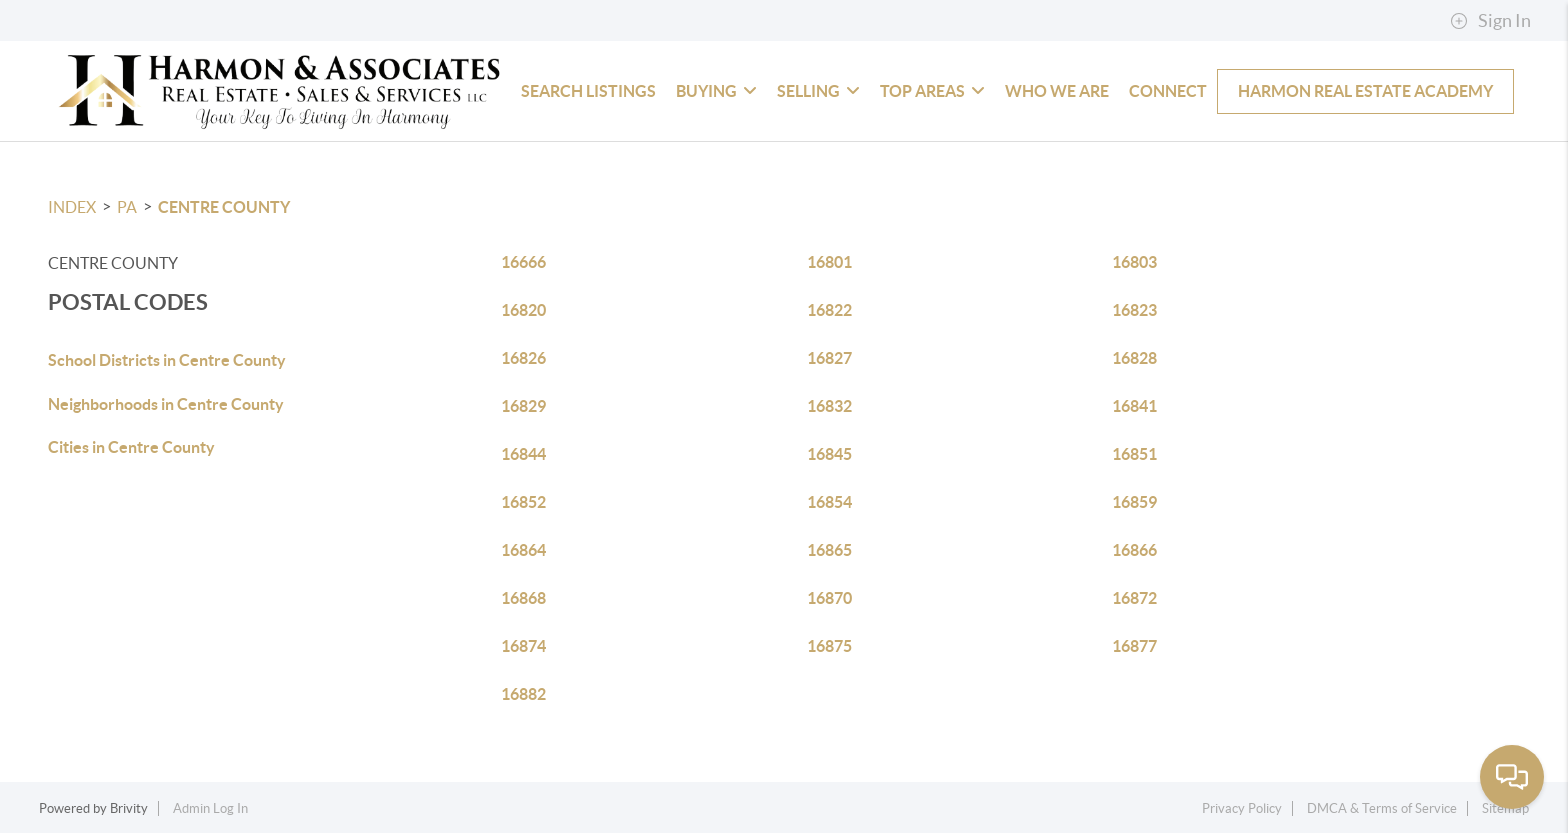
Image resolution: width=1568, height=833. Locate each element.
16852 (523, 502)
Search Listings (588, 91)
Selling (818, 91)
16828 (1134, 358)
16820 (523, 310)
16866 (1134, 550)
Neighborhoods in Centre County (166, 404)
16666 (523, 262)
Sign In (1490, 21)
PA (127, 207)
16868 (523, 598)
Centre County (224, 207)
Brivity (129, 808)
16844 (523, 454)
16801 (829, 262)
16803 (1134, 262)
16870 (829, 598)
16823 (1134, 310)
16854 (829, 502)
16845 (829, 454)
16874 (523, 646)
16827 (829, 358)
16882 (523, 694)
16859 (1134, 502)
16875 (829, 646)
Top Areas (932, 91)
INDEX (72, 207)
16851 (1134, 454)
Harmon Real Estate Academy (1365, 91)
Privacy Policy (1242, 808)
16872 (1134, 598)
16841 (1134, 406)
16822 (829, 310)
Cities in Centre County (131, 447)
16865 (829, 550)
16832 (829, 406)
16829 (523, 406)
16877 (1134, 646)
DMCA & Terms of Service (1382, 808)
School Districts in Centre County (167, 360)
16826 (523, 358)
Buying (716, 91)
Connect (1168, 91)
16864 (523, 550)
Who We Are (1057, 91)
